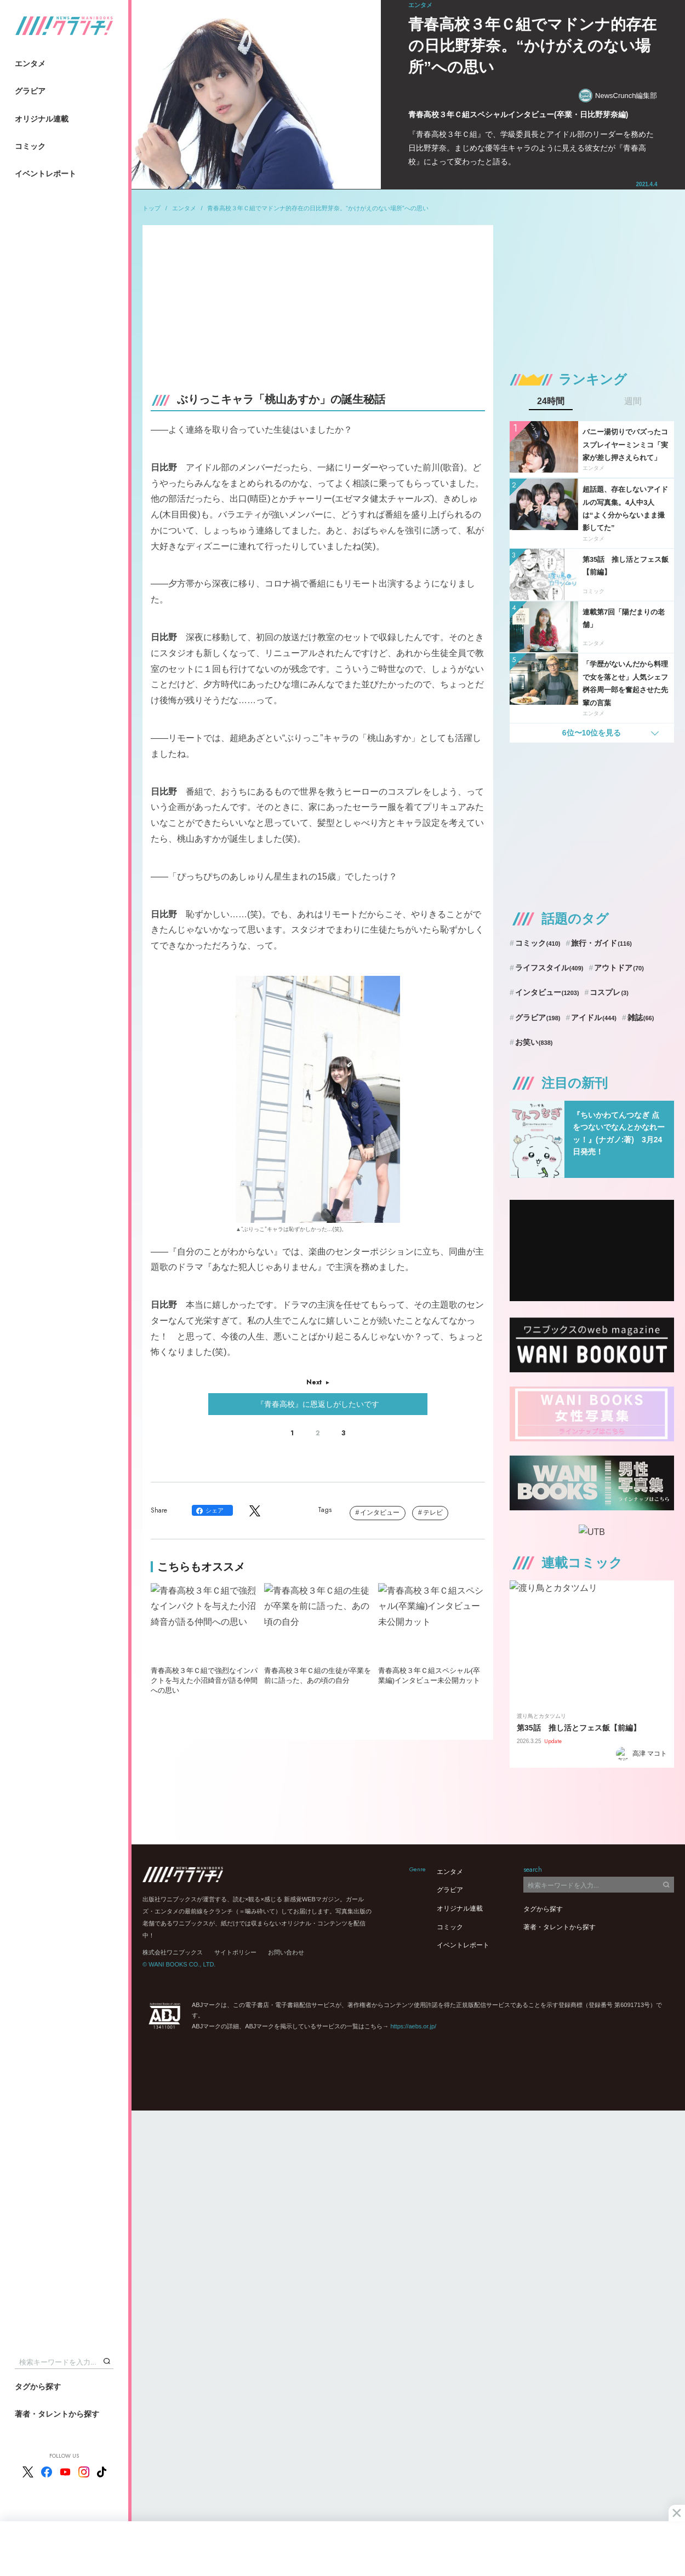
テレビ (433, 1512)
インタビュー (379, 1512)
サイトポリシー (235, 1952)
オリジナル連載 (41, 118)
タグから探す (38, 2386)
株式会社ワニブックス (172, 1952)
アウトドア (619, 967)
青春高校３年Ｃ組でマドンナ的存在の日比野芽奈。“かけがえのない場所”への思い (317, 208)
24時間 (550, 401)
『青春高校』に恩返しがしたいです (317, 1404)
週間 (633, 401)
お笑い (534, 1042)
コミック (30, 146)
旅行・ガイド (601, 943)
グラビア (30, 91)
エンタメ (30, 63)
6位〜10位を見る (591, 732)
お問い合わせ (286, 1952)
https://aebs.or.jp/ (413, 2026)
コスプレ (609, 992)
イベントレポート (45, 173)
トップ (151, 208)
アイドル (593, 1017)
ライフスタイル (549, 967)
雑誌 (640, 1017)
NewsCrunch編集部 (618, 95)
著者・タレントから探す (57, 2414)
